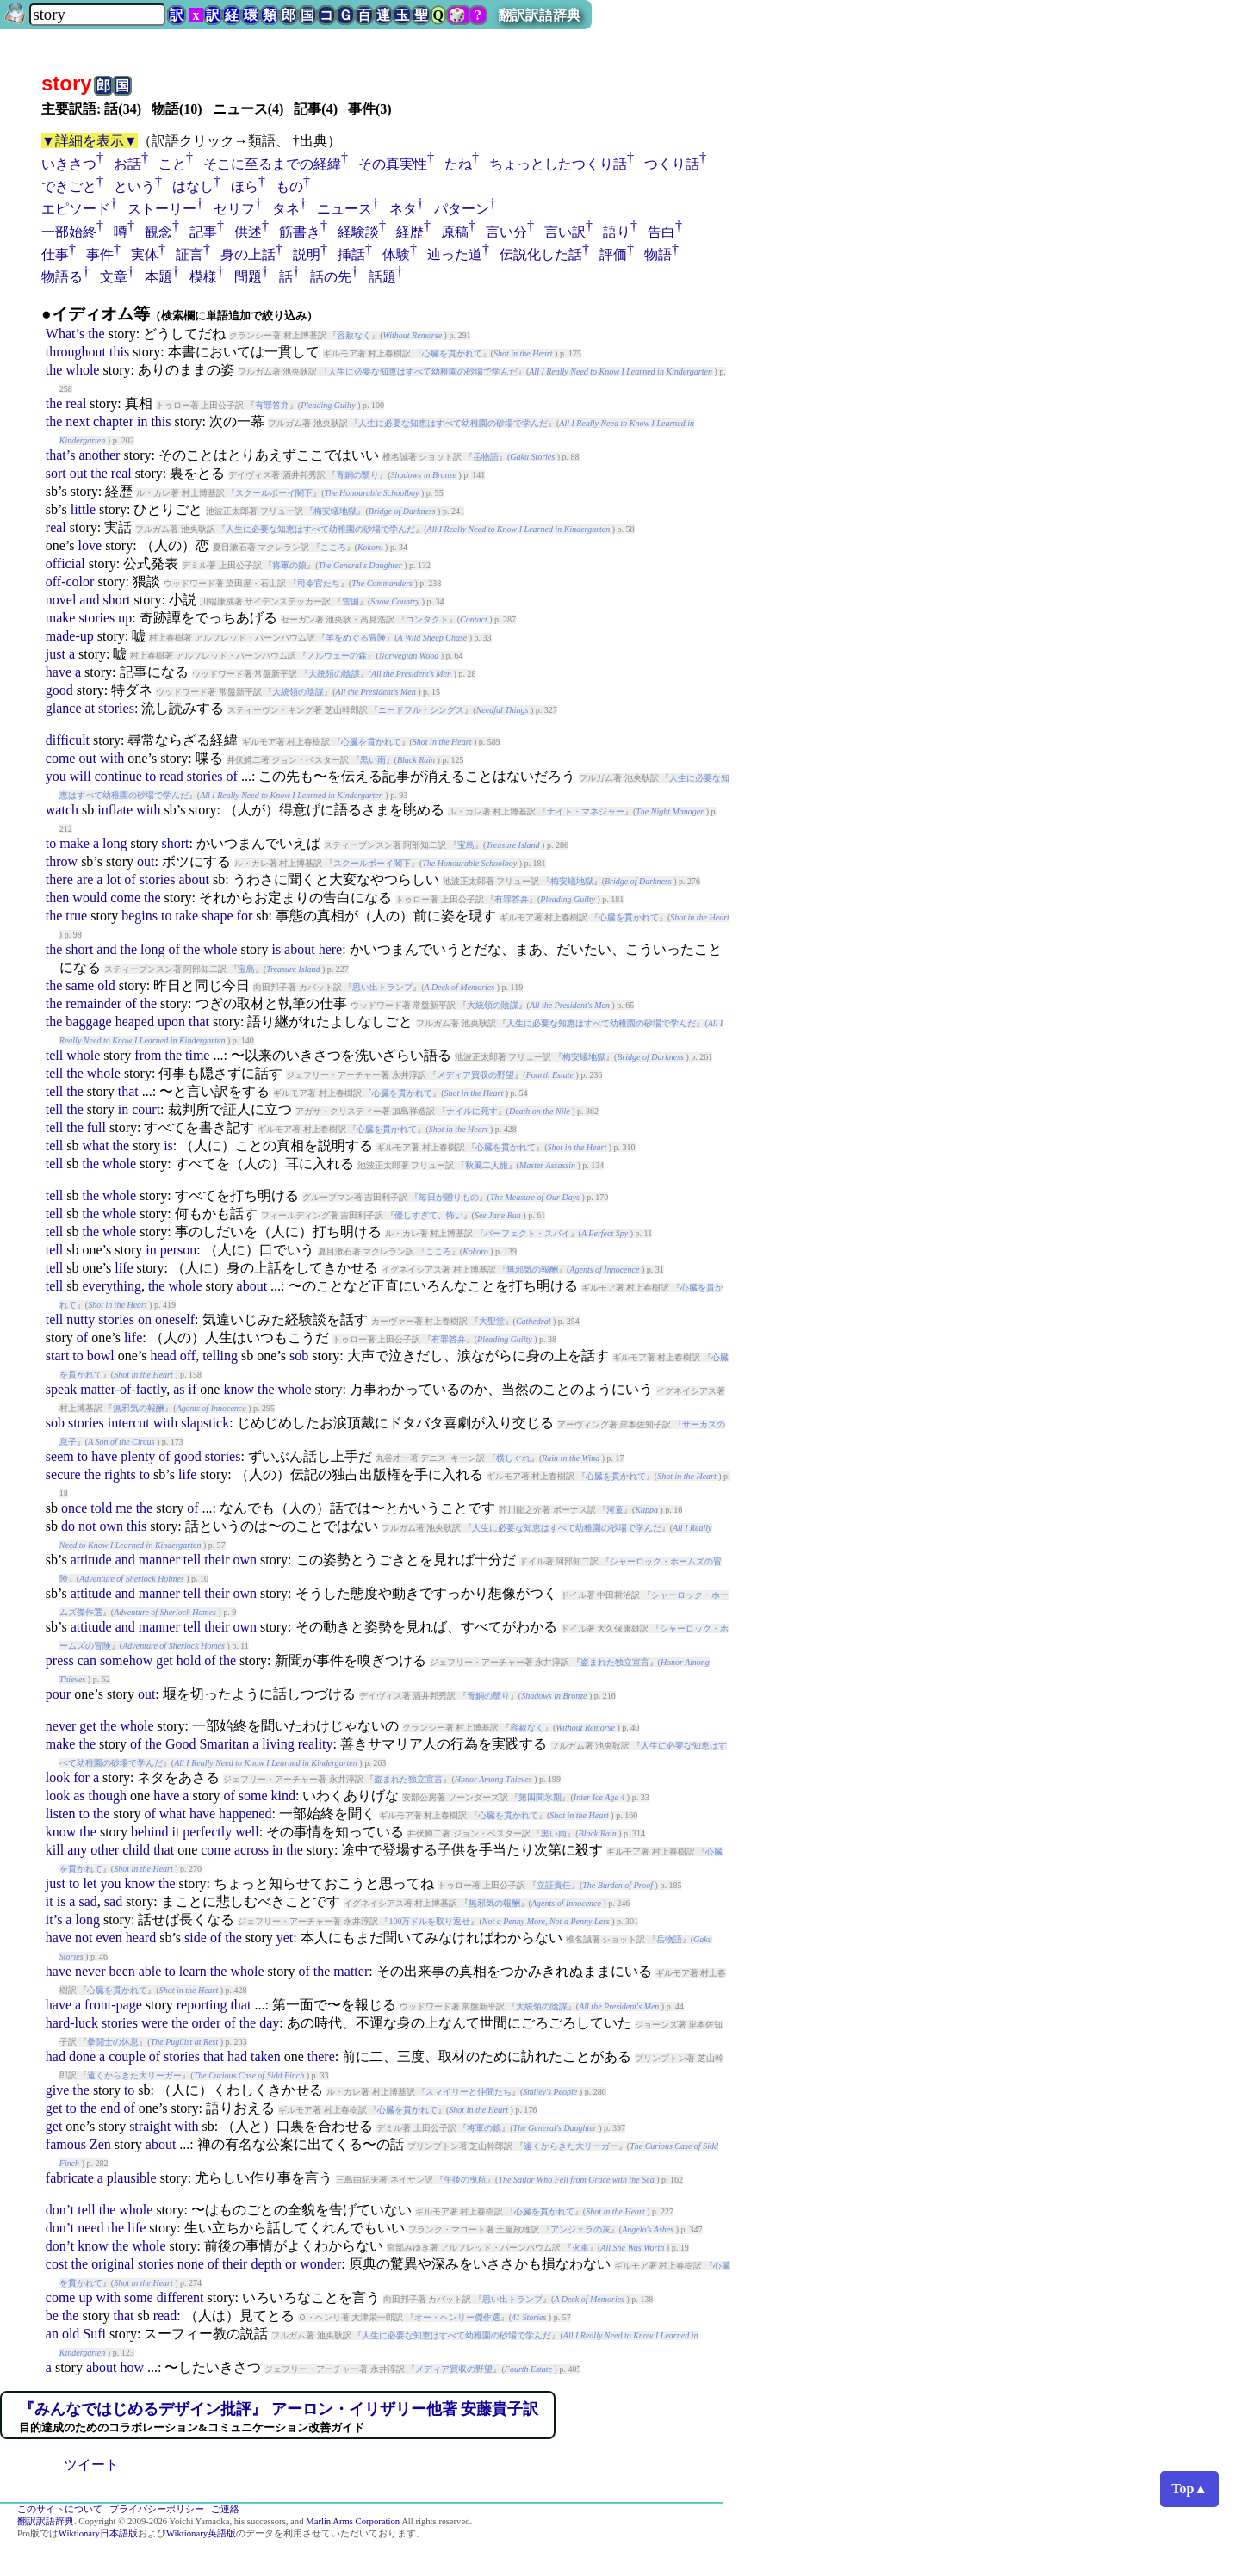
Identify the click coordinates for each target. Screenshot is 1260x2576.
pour (58, 1694)
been (122, 1971)
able (150, 1971)
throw (62, 861)
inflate (115, 809)
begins (139, 915)
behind (150, 1831)
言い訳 (565, 232)
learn (193, 1971)
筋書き (299, 232)
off (188, 1355)
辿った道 (454, 254)
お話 (127, 164)
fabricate (70, 2177)
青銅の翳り (357, 475)
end (110, 2108)
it (175, 1831)
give (58, 2090)
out (78, 473)
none (190, 2264)
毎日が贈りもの (449, 1197)
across (251, 1849)
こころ (333, 547)
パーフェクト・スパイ (527, 1233)
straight (150, 2126)
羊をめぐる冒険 (356, 637)
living (278, 1744)
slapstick (205, 1422)
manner (159, 1559)
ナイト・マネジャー (585, 811)
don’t (60, 2209)
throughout (76, 351)
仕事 (55, 254)
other (104, 1849)
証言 (189, 254)
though (108, 1795)
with (112, 758)
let (89, 1883)
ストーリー (161, 208)
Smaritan (224, 1744)
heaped (134, 1021)
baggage (88, 1021)
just (55, 654)
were (154, 2023)
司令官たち (318, 583)
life (124, 1267)
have (58, 672)
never (61, 1725)
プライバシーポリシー (156, 2509)
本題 (158, 276)
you (56, 776)
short (116, 599)
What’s (65, 333)
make (61, 617)
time (197, 1055)
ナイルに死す (472, 1111)
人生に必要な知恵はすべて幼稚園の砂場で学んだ (423, 371)
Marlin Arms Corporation (353, 2521)
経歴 (410, 232)
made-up (70, 636)
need (90, 2227)
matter (351, 1971)
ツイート (91, 2464)
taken (266, 2056)
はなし (193, 186)
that (199, 1021)
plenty (138, 1456)
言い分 (506, 232)
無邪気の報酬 (532, 1269)
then (58, 897)
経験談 (358, 232)
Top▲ (1189, 2488)
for (245, 915)
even (108, 1937)
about (193, 879)
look (58, 1777)
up (125, 617)
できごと (68, 186)
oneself (175, 1319)
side (195, 1937)
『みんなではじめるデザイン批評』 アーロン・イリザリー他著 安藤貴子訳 (278, 2409)
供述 (248, 232)
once (74, 1508)
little (83, 509)
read (171, 776)
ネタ (403, 208)
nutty (80, 1319)
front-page (113, 2004)
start (58, 1355)
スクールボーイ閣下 (274, 493)
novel (61, 599)
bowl (101, 1355)
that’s (61, 455)
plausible (132, 2177)
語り (616, 232)
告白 (661, 232)
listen (61, 1813)
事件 (100, 254)
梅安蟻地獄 (335, 511)
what (95, 1145)
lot (113, 879)
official (65, 563)
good (59, 690)
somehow (126, 1660)
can (87, 1660)
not (87, 1526)
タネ (286, 208)
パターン (461, 208)
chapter (113, 421)
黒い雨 (373, 760)
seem (60, 1456)
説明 (306, 254)
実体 (144, 254)
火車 (580, 2247)
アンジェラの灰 (580, 2229)
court (146, 1109)
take (186, 915)
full (96, 1127)
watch (62, 809)
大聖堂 (492, 1321)
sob (298, 1355)
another (99, 455)
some (253, 1795)
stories (96, 617)
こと (172, 164)
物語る (62, 276)
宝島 (466, 845)
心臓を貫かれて (452, 353)
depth (266, 2264)
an (52, 2333)
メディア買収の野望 (475, 1075)
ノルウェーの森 (337, 655)
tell (54, 1055)
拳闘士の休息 (113, 2042)
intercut (129, 1422)
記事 (203, 232)
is (276, 949)
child (136, 1849)
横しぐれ (513, 1458)
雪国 (350, 601)
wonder (320, 2264)
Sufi (94, 2333)
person (178, 1249)
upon (171, 1021)
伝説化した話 (541, 254)
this (119, 351)
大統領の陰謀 (334, 673)
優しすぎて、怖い (428, 1215)
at (90, 708)
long (114, 843)
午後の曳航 (465, 2179)
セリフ (234, 208)
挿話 (351, 254)
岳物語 (486, 456)
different (180, 2297)
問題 (248, 276)
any (77, 1849)
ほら (244, 186)
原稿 (455, 232)
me (124, 1508)
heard (141, 1937)
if (192, 1389)
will (80, 776)
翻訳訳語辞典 (539, 15)
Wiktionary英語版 (201, 2533)
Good (180, 1744)
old (106, 985)
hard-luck (72, 2023)
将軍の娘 (289, 565)
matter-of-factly (123, 1389)
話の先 (330, 276)
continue (118, 776)
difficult (68, 740)
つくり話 (671, 164)
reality (315, 1744)
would (89, 897)
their (216, 1559)
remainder (93, 1003)
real (75, 403)
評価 (613, 254)
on (145, 1319)
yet (285, 1937)
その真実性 (392, 164)
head (164, 1355)
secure (63, 1474)
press (60, 1660)
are (85, 879)
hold (189, 1660)
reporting (202, 2004)
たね (458, 164)
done (82, 2056)
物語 (658, 254)
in (142, 421)
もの (289, 186)
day (269, 2023)
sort (56, 473)
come (61, 758)
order (206, 2023)
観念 (158, 232)
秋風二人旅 (486, 1165)
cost (57, 2264)
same (79, 985)
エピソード (75, 208)
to (151, 776)
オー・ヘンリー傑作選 (457, 2317)
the (96, 333)
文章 (113, 276)
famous (66, 2144)
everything (111, 1286)
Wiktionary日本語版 (98, 2533)
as (178, 1389)
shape (217, 915)
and (89, 599)
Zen (100, 2144)
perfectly (207, 1831)
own (111, 1526)
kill (55, 1849)
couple (127, 2056)
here (331, 949)
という (134, 186)
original (112, 2264)
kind (283, 1795)
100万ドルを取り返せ (429, 1921)
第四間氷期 (540, 1797)
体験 (396, 254)
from (147, 1055)
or (290, 2264)
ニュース (344, 208)
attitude (91, 1559)
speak (61, 1389)
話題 (382, 276)
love (90, 545)
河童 (615, 1509)
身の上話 (248, 254)
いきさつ (68, 164)
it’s (54, 1919)
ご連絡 (225, 2509)
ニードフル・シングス (421, 710)
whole (82, 369)
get (164, 1660)
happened (245, 1813)
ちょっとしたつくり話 (558, 164)
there (59, 879)
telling (220, 1355)
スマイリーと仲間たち (468, 2091)
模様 (203, 276)
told (101, 1508)
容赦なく (354, 335)
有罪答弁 (272, 405)
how (132, 2367)
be (52, 2315)
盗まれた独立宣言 (614, 1662)
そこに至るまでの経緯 (272, 164)
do (68, 1526)
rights (119, 1474)
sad (87, 1901)
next (77, 421)
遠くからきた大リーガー (134, 2075)
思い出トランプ (382, 987)
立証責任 (554, 1885)
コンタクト (427, 619)
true (76, 915)
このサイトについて (59, 2509)
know (238, 1389)
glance (64, 708)
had (55, 2056)
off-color (70, 581)
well (247, 1831)
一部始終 (68, 232)
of (232, 776)
